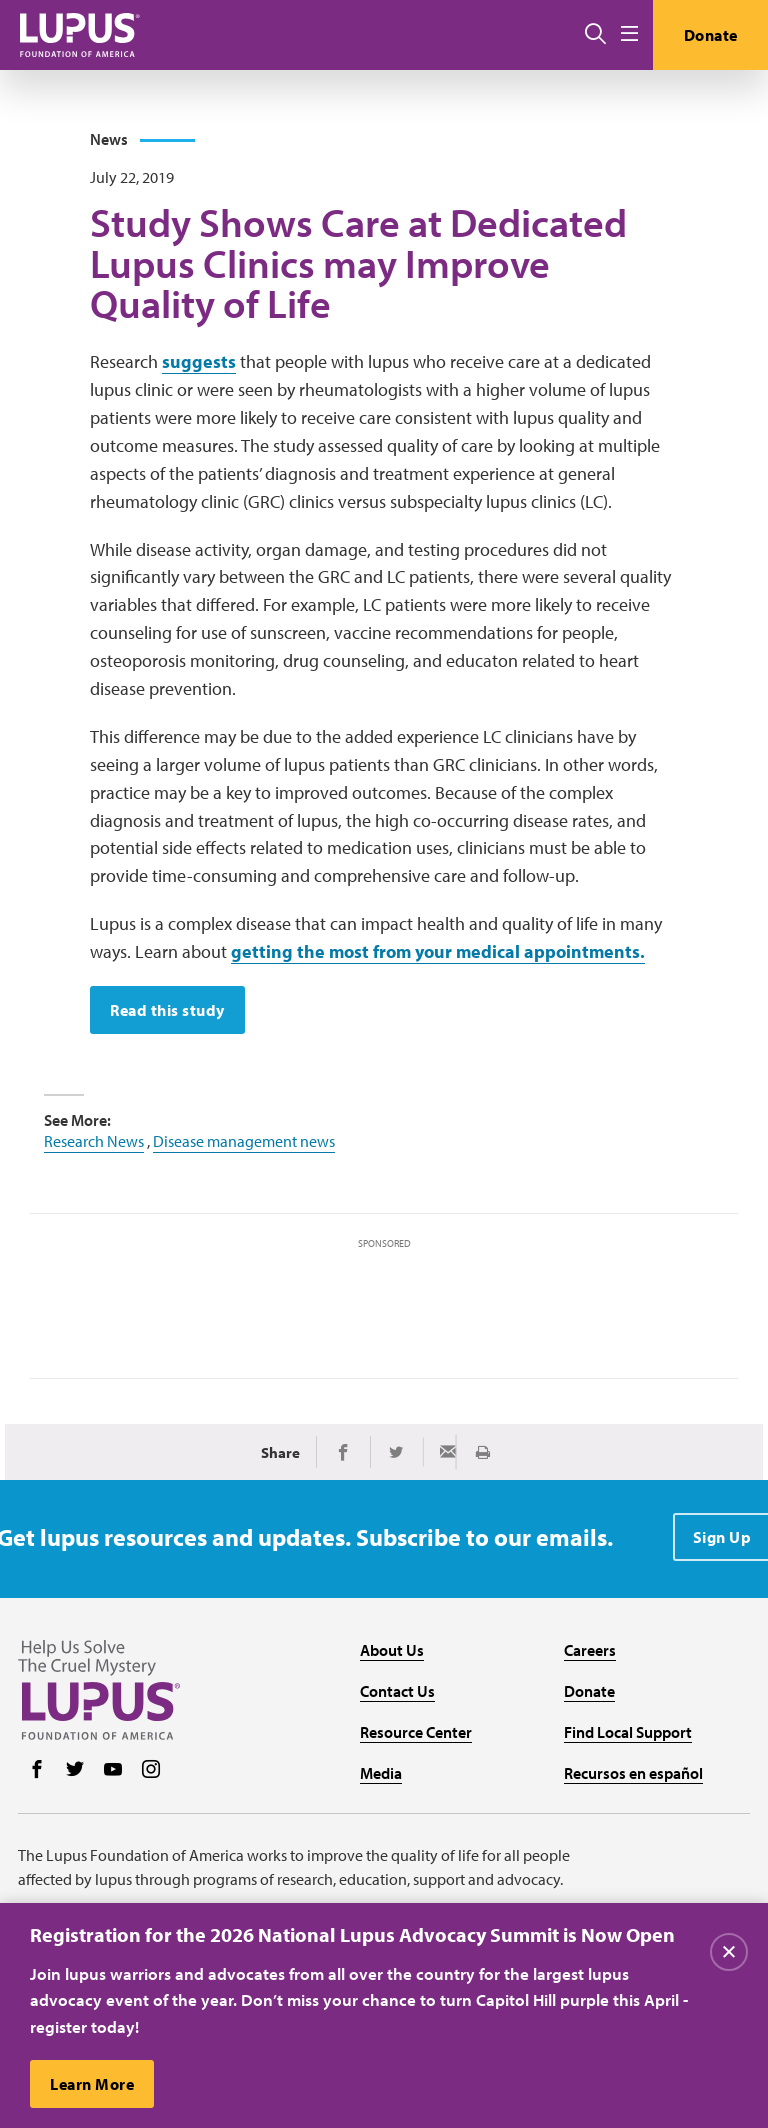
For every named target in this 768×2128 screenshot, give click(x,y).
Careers (590, 1650)
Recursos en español (633, 1773)
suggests (199, 361)
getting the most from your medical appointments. (438, 951)
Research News (94, 1141)
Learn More (92, 2085)
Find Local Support (628, 1732)
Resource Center (416, 1732)
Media (381, 1773)
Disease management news (244, 1141)
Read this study (167, 1010)
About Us (392, 1650)
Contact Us (397, 1691)
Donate (711, 35)
